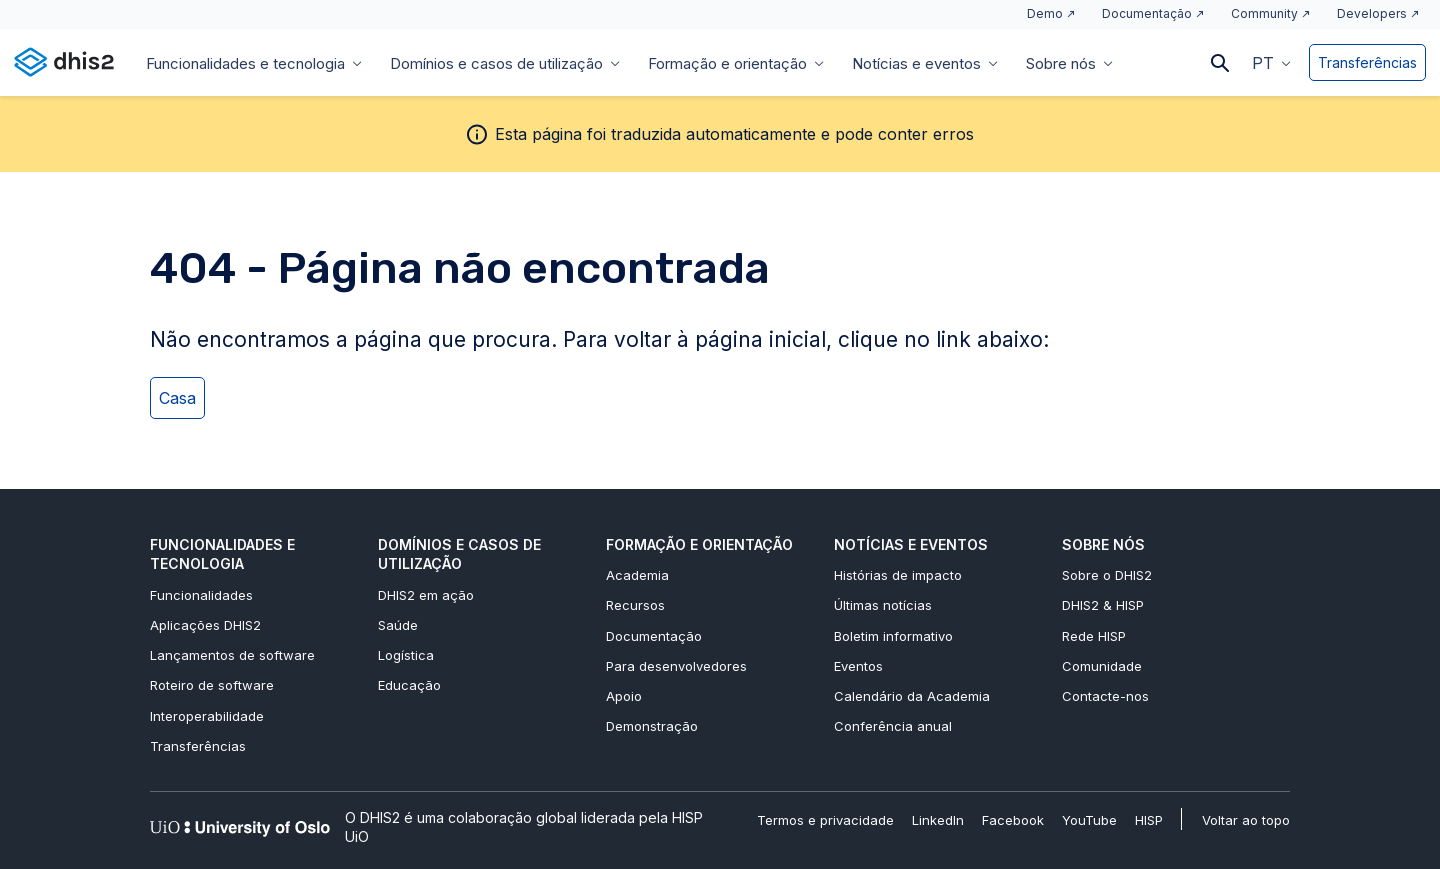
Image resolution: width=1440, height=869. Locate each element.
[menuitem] (1271, 62)
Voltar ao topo (1246, 820)
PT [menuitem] (1263, 63)
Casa (177, 398)
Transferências (1367, 62)
